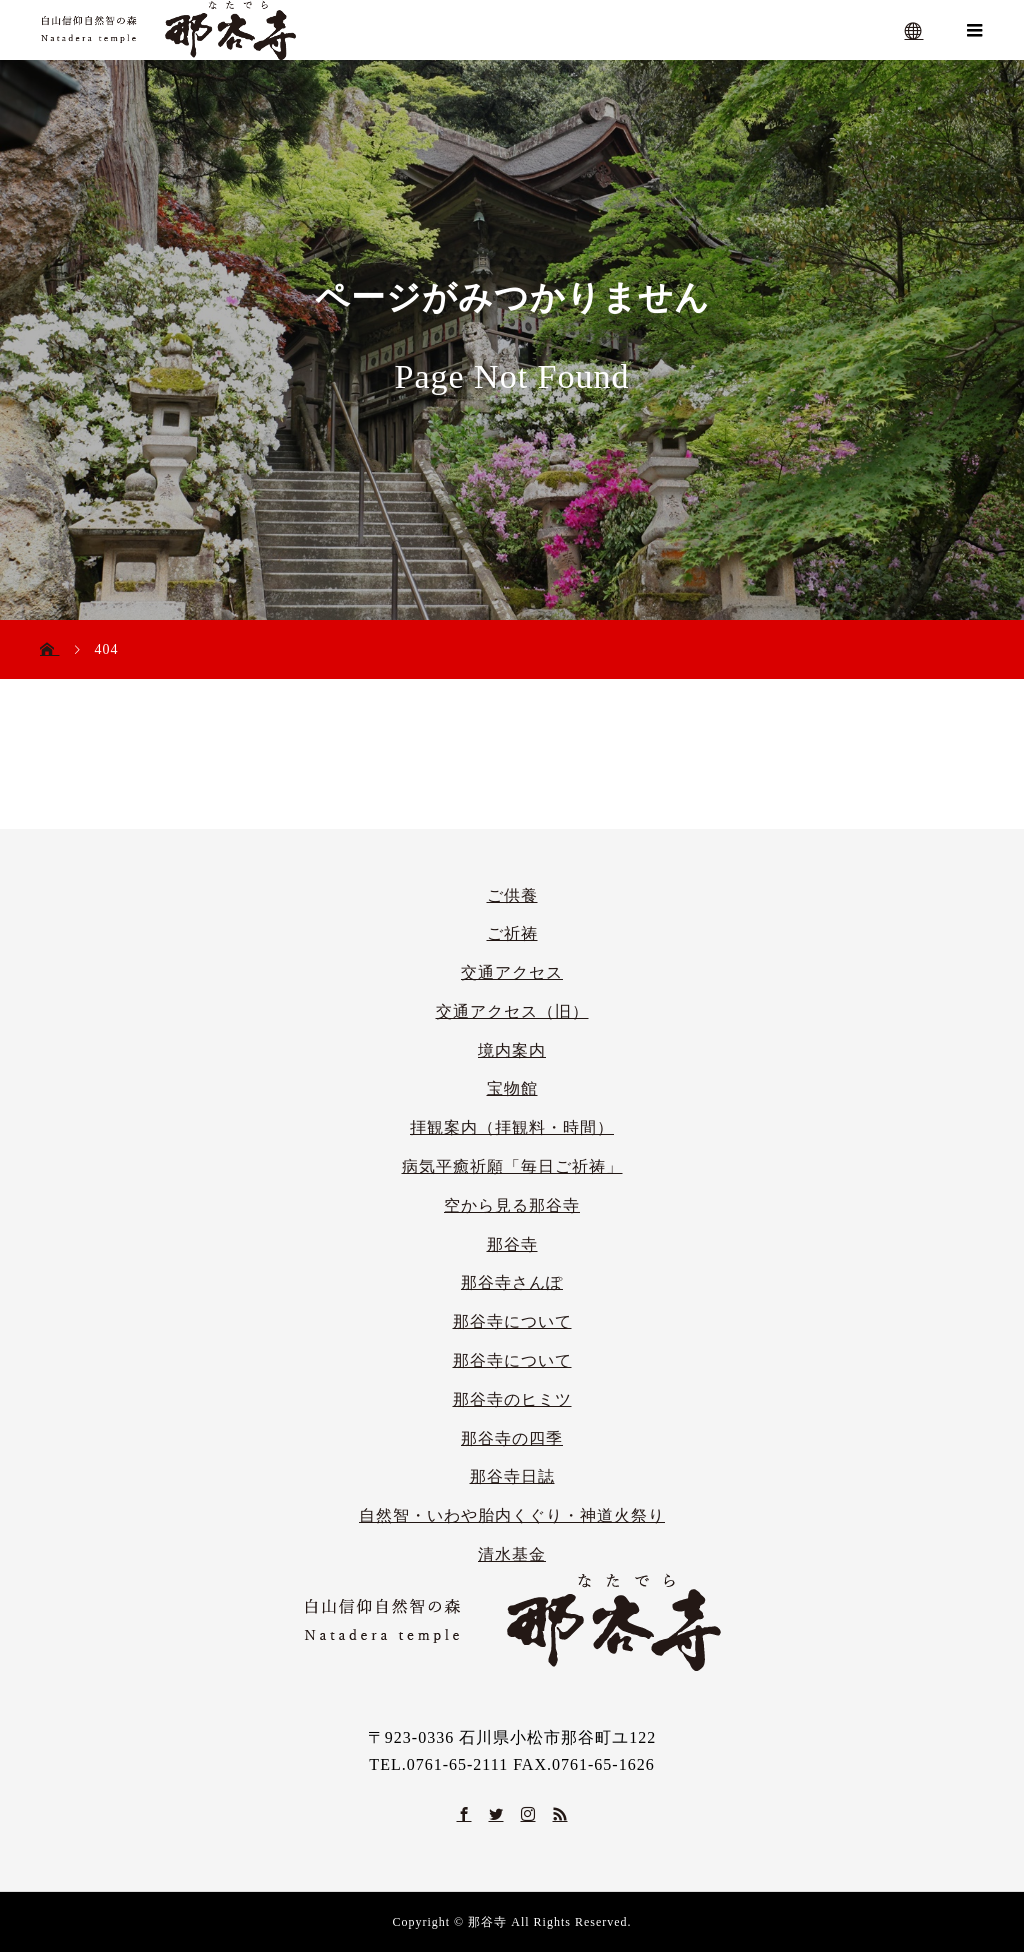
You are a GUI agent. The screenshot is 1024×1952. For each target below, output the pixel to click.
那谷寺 (512, 1244)
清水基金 (512, 1554)
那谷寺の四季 (512, 1438)
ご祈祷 (512, 933)
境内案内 (512, 1050)
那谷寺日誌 (512, 1476)
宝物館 (512, 1088)
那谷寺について (512, 1321)
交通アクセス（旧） (512, 1011)
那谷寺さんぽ (512, 1282)
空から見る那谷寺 (512, 1205)
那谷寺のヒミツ (512, 1399)
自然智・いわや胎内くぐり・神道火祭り (512, 1515)
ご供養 (512, 895)
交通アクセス (512, 972)
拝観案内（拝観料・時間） (512, 1127)
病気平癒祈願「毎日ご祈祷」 (512, 1166)
